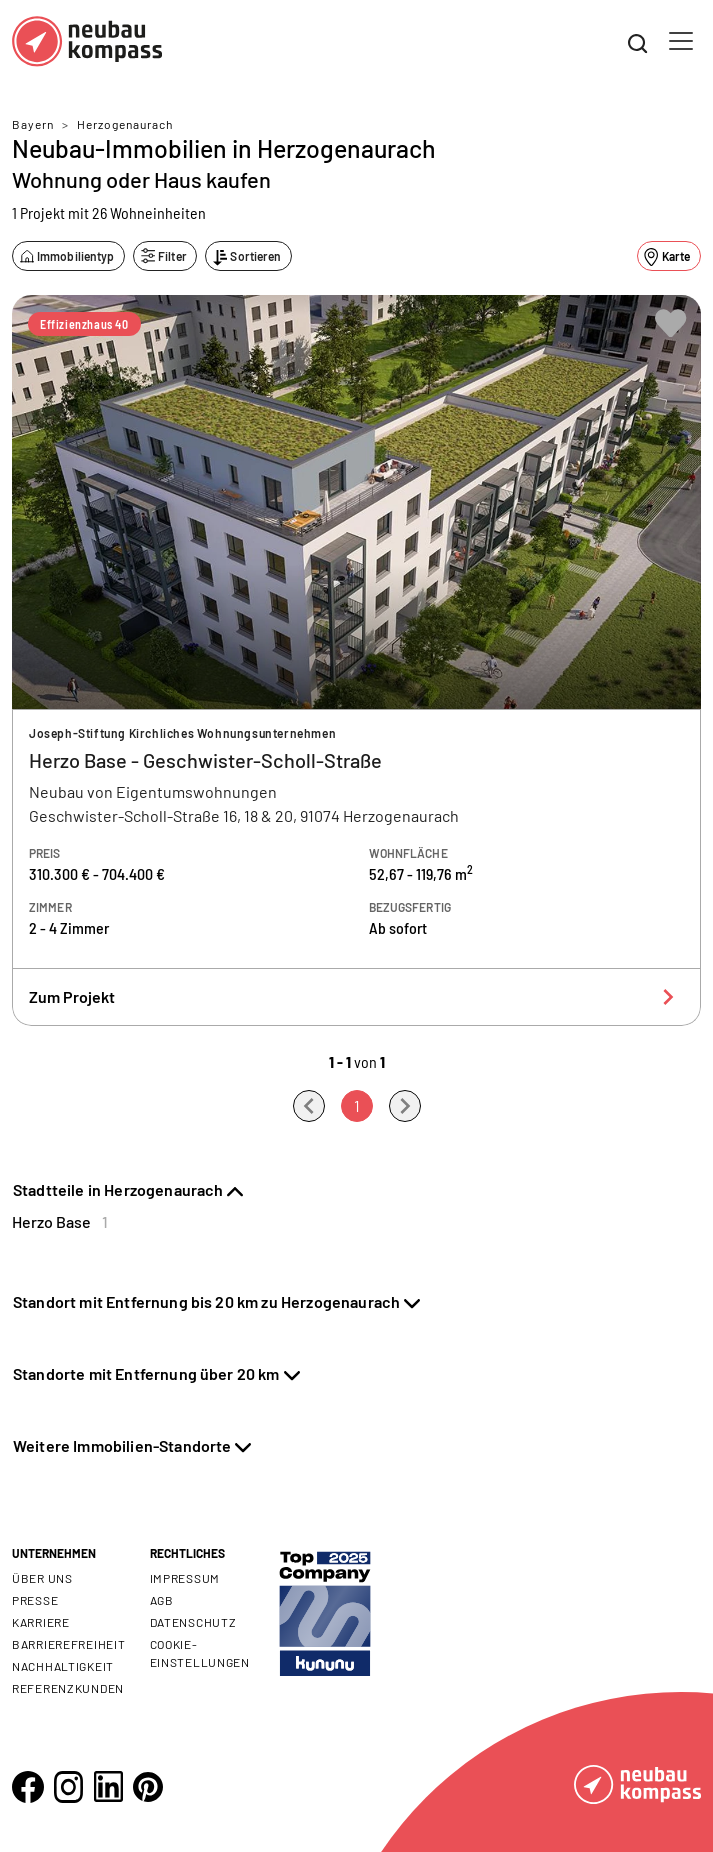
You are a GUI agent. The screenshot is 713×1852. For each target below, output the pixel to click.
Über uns (42, 1578)
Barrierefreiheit (69, 1644)
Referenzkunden (68, 1688)
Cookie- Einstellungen (200, 1653)
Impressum (185, 1578)
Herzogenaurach (125, 124)
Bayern (33, 124)
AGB (162, 1600)
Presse (35, 1600)
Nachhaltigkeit (63, 1666)
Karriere (41, 1622)
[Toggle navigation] (681, 41)
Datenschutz (193, 1622)
